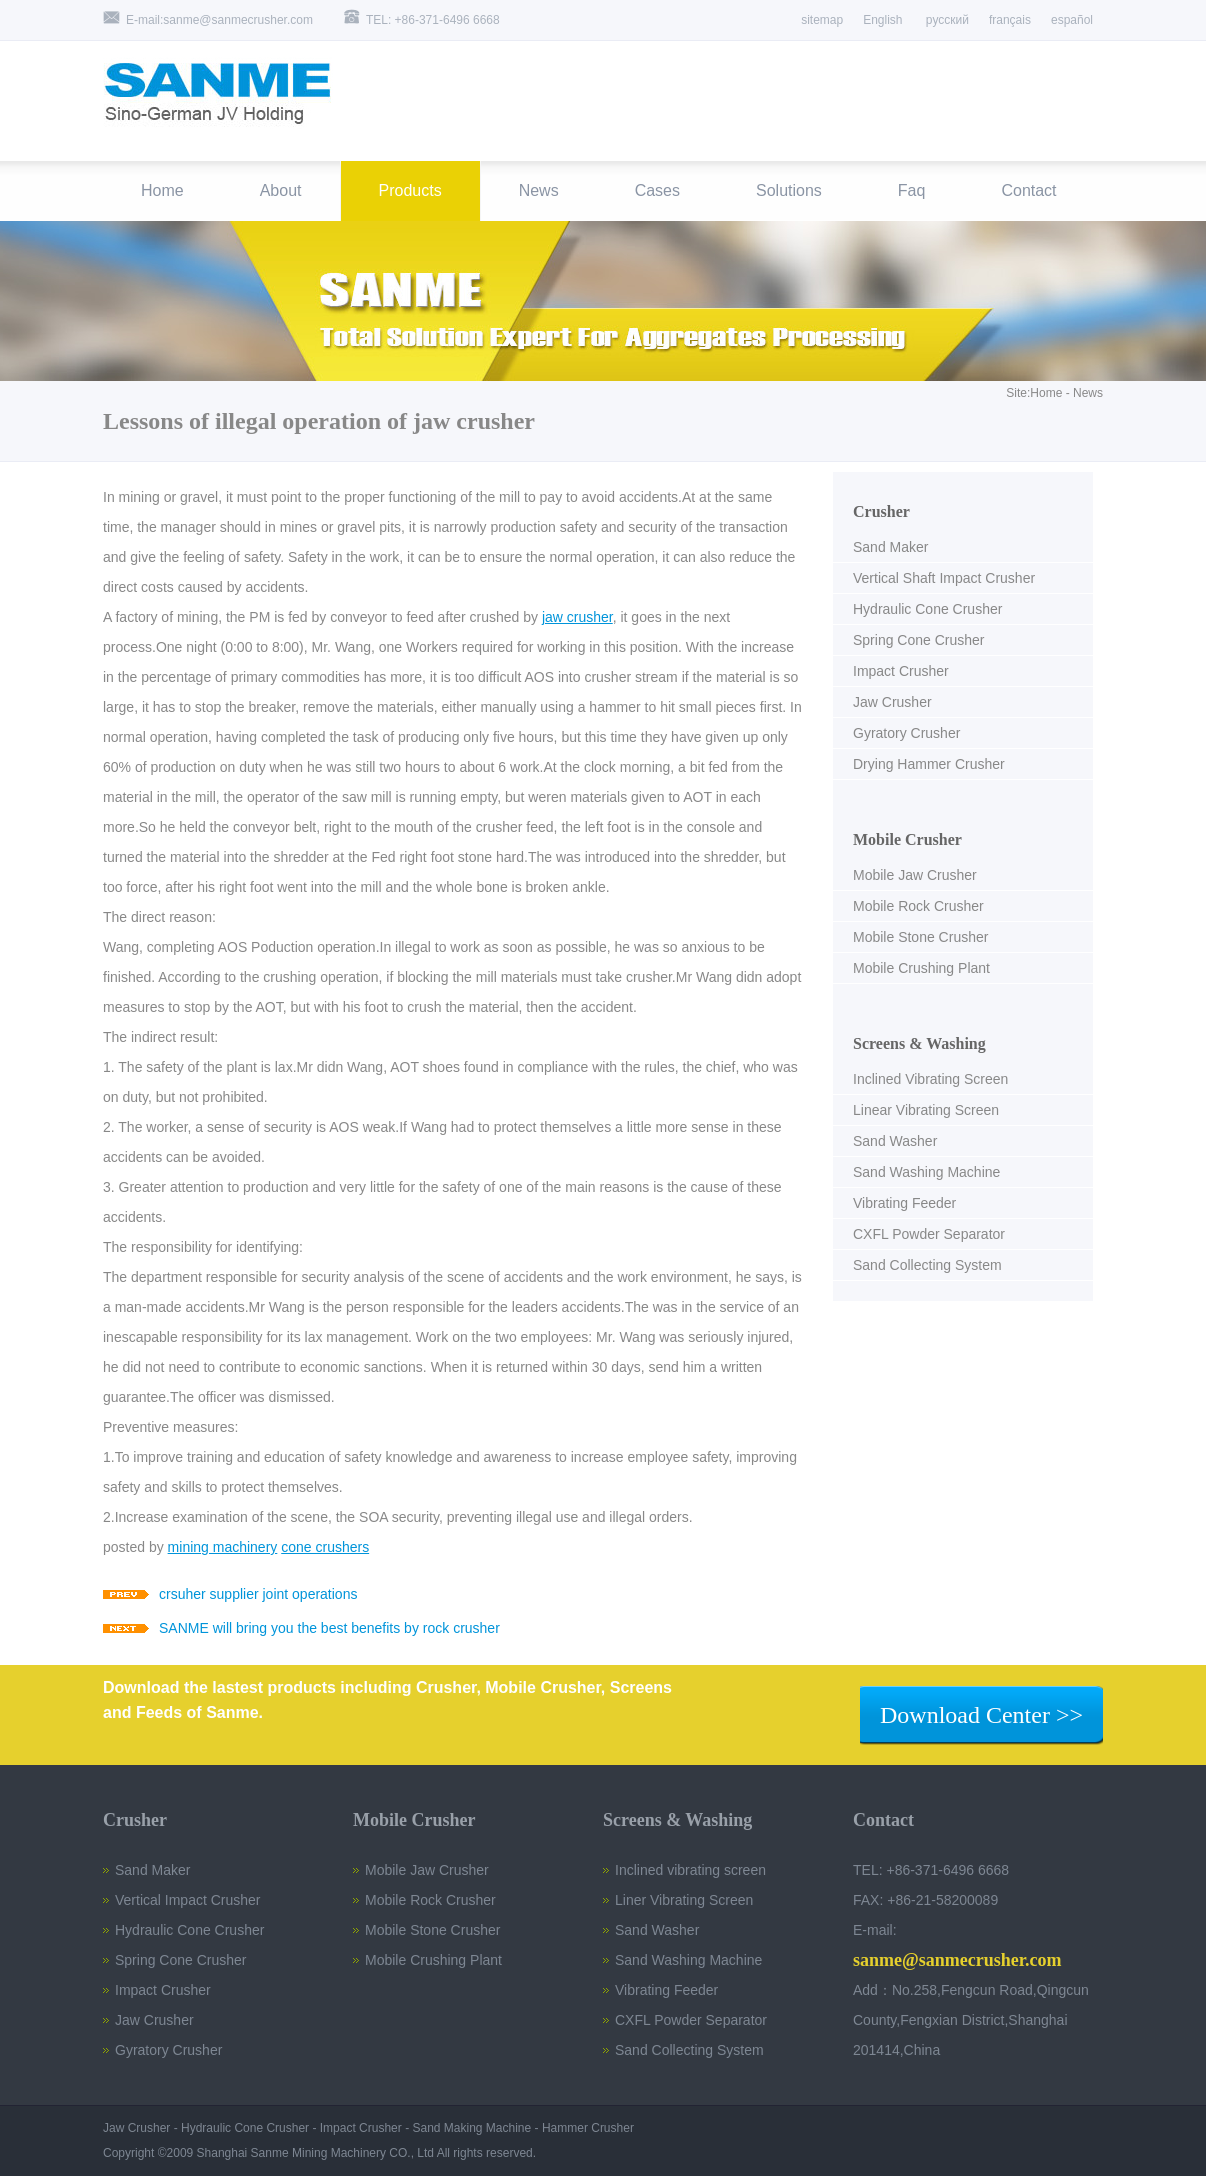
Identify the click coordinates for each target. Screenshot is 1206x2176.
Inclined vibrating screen (690, 1870)
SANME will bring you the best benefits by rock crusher (329, 1628)
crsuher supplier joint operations (258, 1594)
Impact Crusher (901, 671)
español (1072, 20)
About (281, 190)
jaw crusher (577, 617)
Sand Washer (895, 1141)
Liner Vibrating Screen (684, 1900)
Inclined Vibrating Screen (930, 1079)
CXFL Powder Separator (929, 1234)
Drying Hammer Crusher (929, 764)
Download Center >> (981, 1715)
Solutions (789, 190)
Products (410, 190)
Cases (657, 190)
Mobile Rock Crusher (918, 906)
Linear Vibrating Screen (926, 1110)
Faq (912, 190)
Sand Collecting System (927, 1265)
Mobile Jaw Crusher (915, 875)
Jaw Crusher (892, 702)
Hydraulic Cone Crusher (927, 609)
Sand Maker (890, 547)
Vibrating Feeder (904, 1203)
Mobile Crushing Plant (921, 968)
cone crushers (325, 1547)
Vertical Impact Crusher (188, 1900)
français (1010, 20)
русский (946, 20)
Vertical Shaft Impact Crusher (944, 578)
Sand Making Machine (471, 2128)
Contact (1028, 190)
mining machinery (223, 1547)
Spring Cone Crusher (919, 640)
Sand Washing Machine (926, 1172)
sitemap (822, 20)
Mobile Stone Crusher (920, 937)
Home (162, 190)
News (539, 190)
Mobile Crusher (907, 839)
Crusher (881, 511)
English (882, 20)
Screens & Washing (919, 1043)
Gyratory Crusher (906, 733)
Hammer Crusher (588, 2128)
